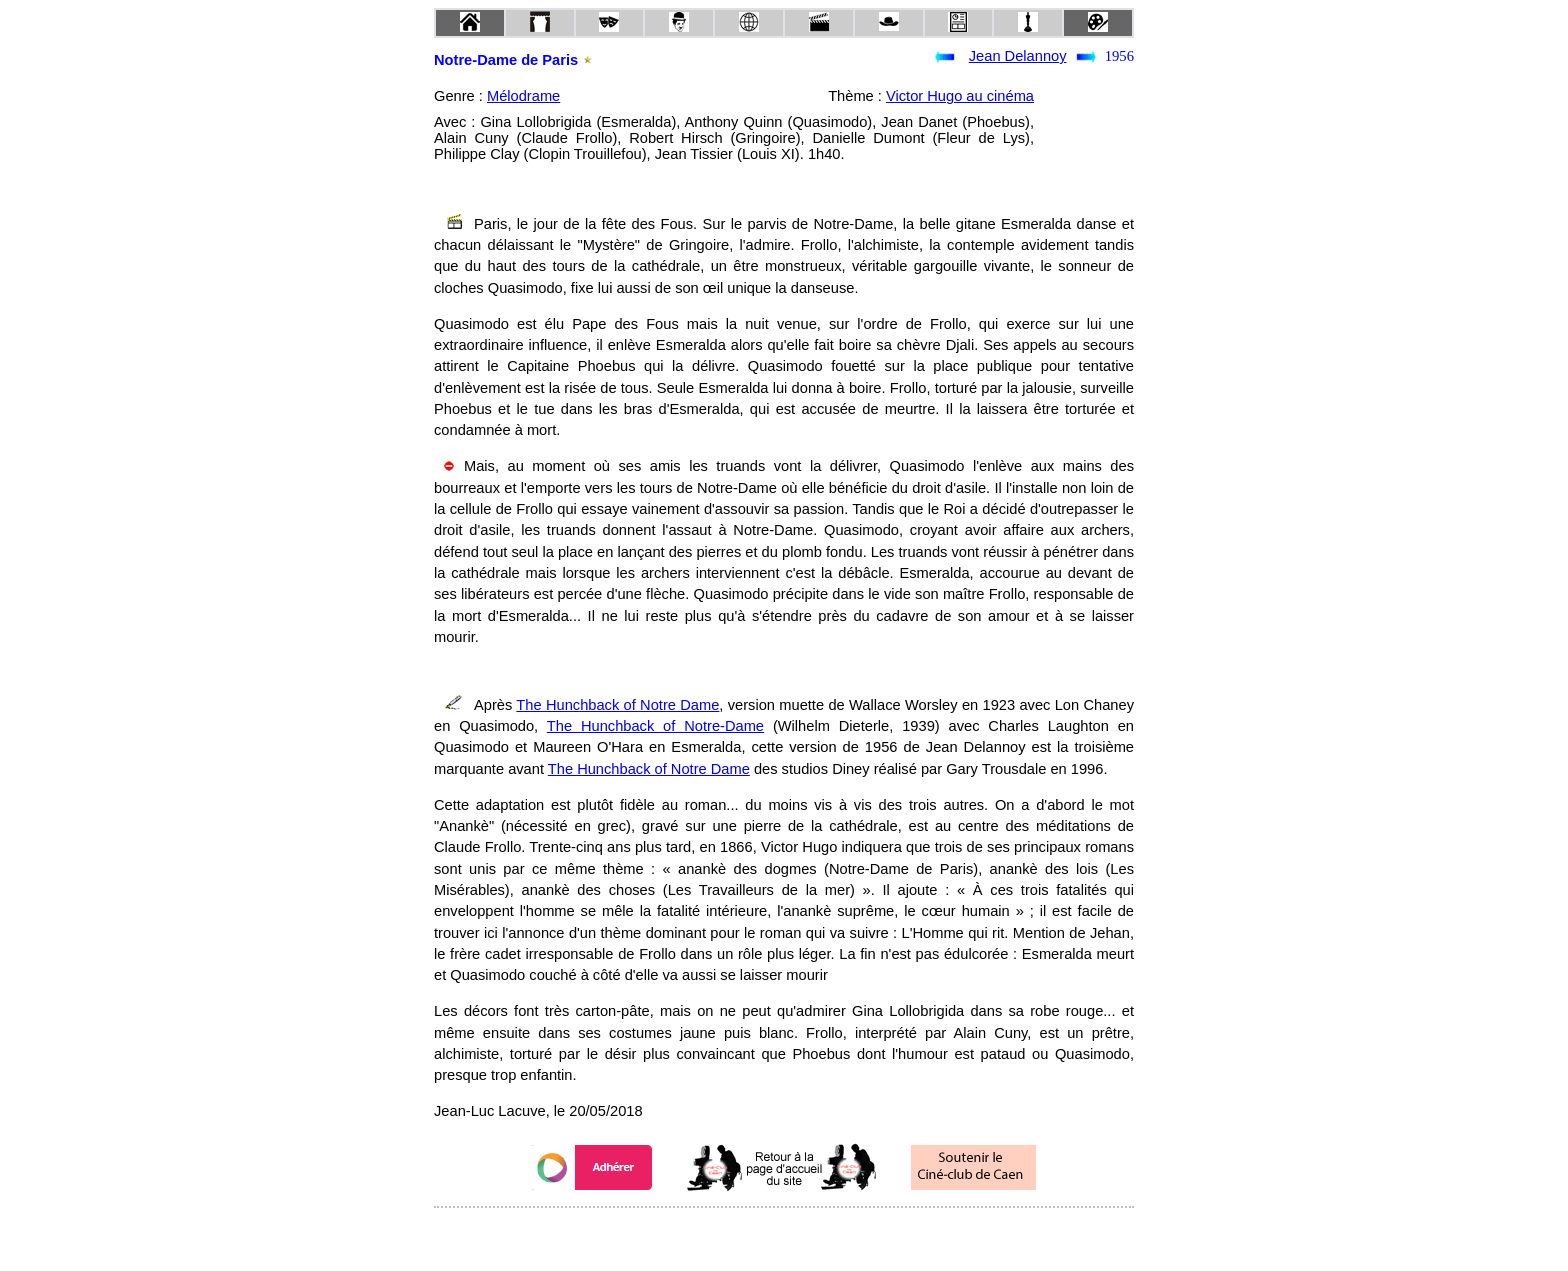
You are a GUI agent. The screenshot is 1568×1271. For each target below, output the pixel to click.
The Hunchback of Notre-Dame (655, 726)
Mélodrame (523, 96)
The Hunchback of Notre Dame (617, 705)
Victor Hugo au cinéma (960, 96)
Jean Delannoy (1018, 56)
